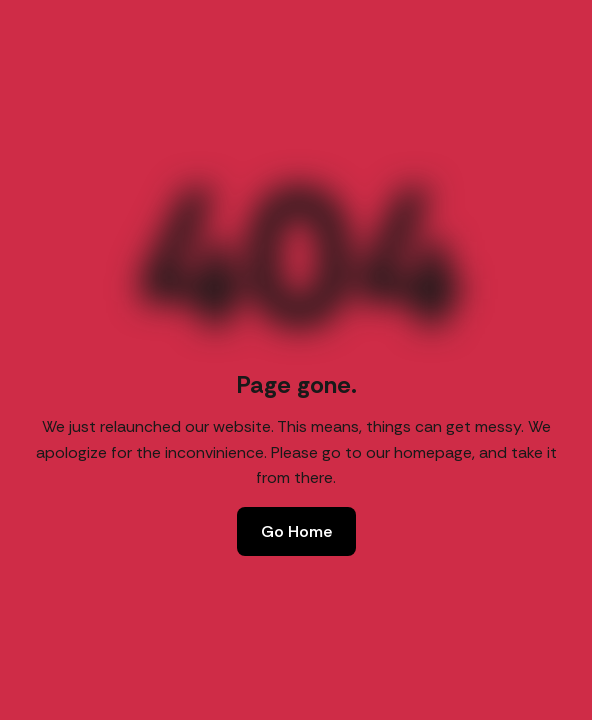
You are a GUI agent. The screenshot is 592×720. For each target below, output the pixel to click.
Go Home (296, 531)
